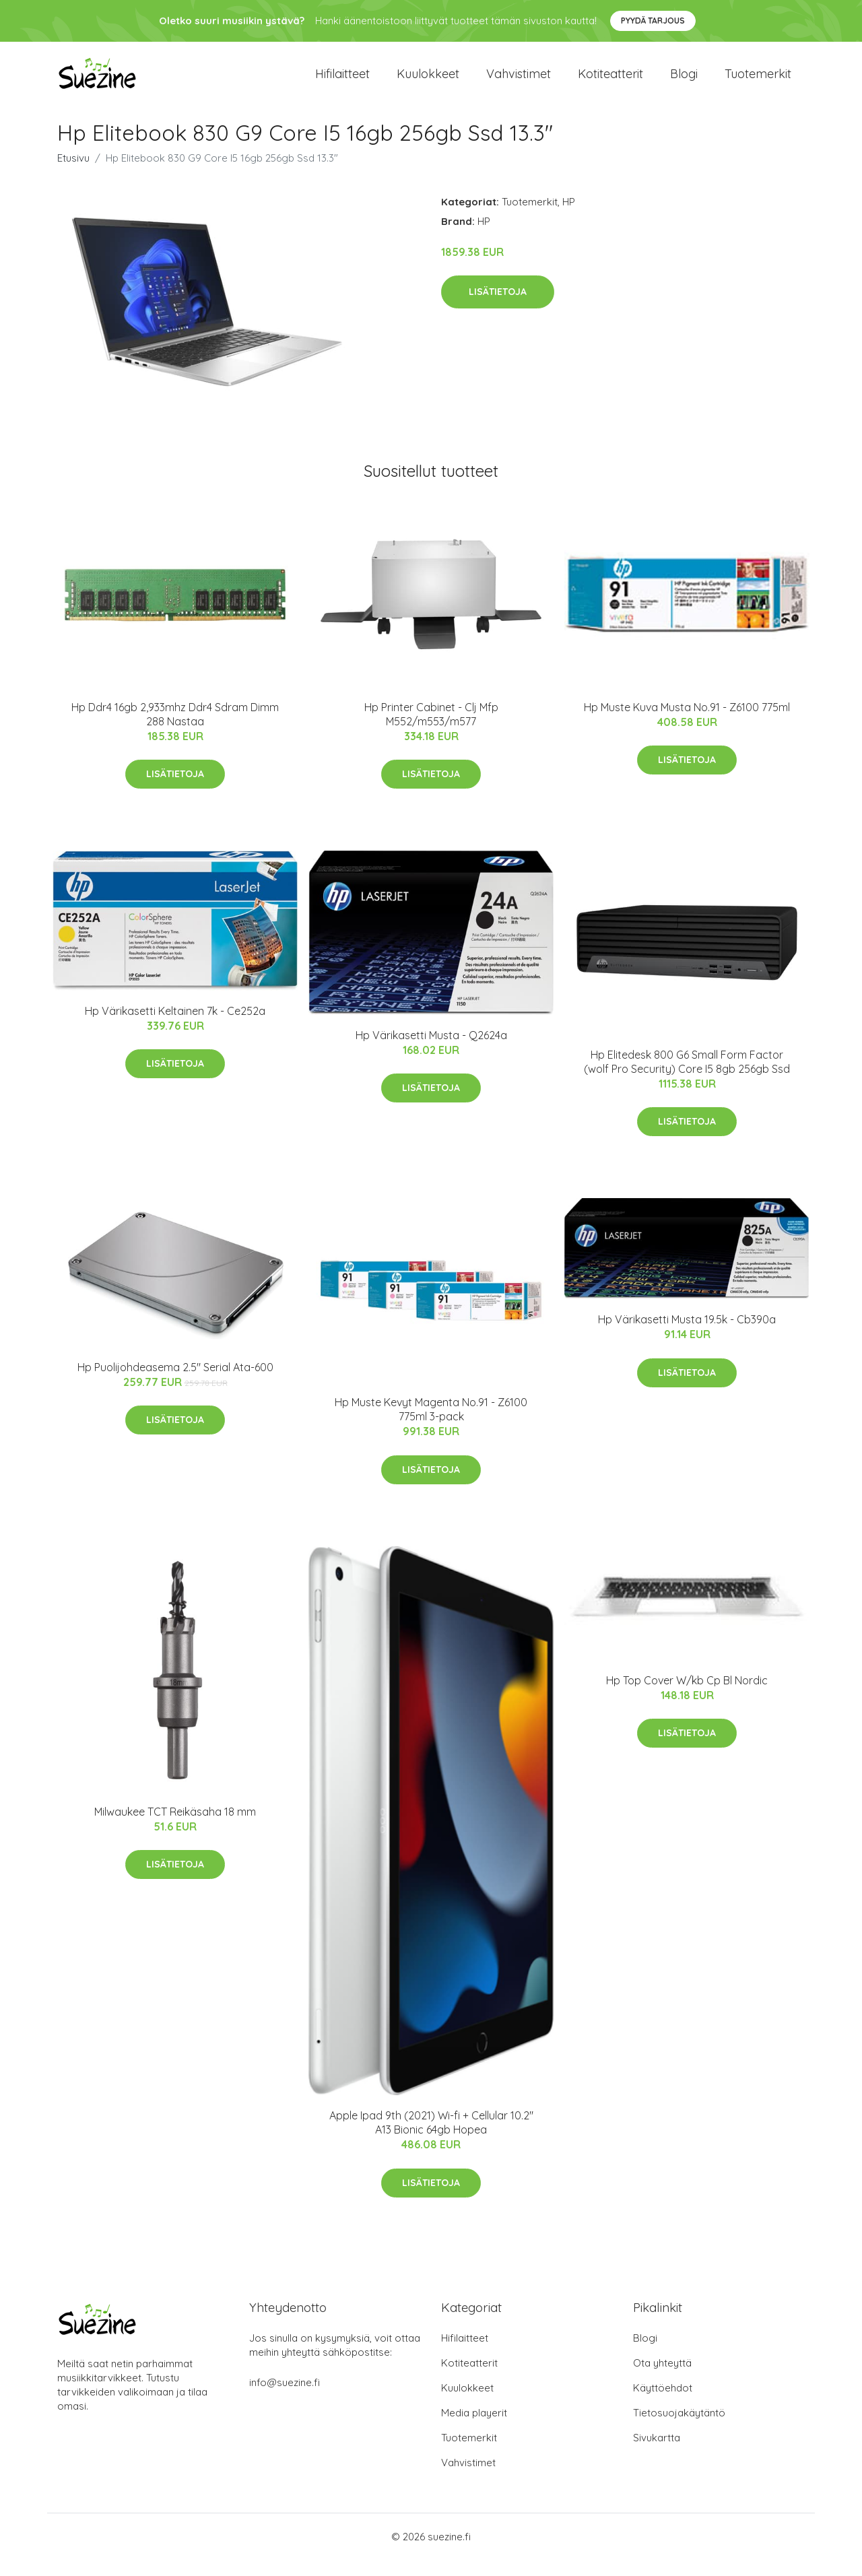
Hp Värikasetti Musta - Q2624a (431, 1051)
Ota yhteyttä (662, 2379)
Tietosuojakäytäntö (679, 2428)
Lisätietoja (498, 308)
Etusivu (73, 174)
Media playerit (474, 2428)
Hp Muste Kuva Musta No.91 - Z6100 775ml (687, 723)
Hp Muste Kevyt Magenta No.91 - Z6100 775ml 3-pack (431, 1426)
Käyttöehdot (662, 2404)
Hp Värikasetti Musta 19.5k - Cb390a (687, 1335)
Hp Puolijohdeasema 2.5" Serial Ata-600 (175, 1383)
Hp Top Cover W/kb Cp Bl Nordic (687, 1696)
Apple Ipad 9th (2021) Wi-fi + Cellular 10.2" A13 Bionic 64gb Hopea (431, 2139)
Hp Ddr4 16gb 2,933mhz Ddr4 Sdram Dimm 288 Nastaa (175, 730)
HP (568, 217)
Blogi (684, 82)
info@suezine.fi (284, 2398)
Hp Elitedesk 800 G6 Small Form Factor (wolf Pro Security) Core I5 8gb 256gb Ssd (687, 1078)
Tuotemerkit (758, 82)
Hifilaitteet (342, 82)
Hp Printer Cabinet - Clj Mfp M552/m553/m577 (431, 730)
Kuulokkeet (428, 82)
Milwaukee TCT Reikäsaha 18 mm (175, 1828)
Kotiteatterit (610, 82)
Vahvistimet (518, 82)
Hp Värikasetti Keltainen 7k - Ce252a (175, 1027)
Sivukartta (656, 2453)
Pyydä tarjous (653, 20)
